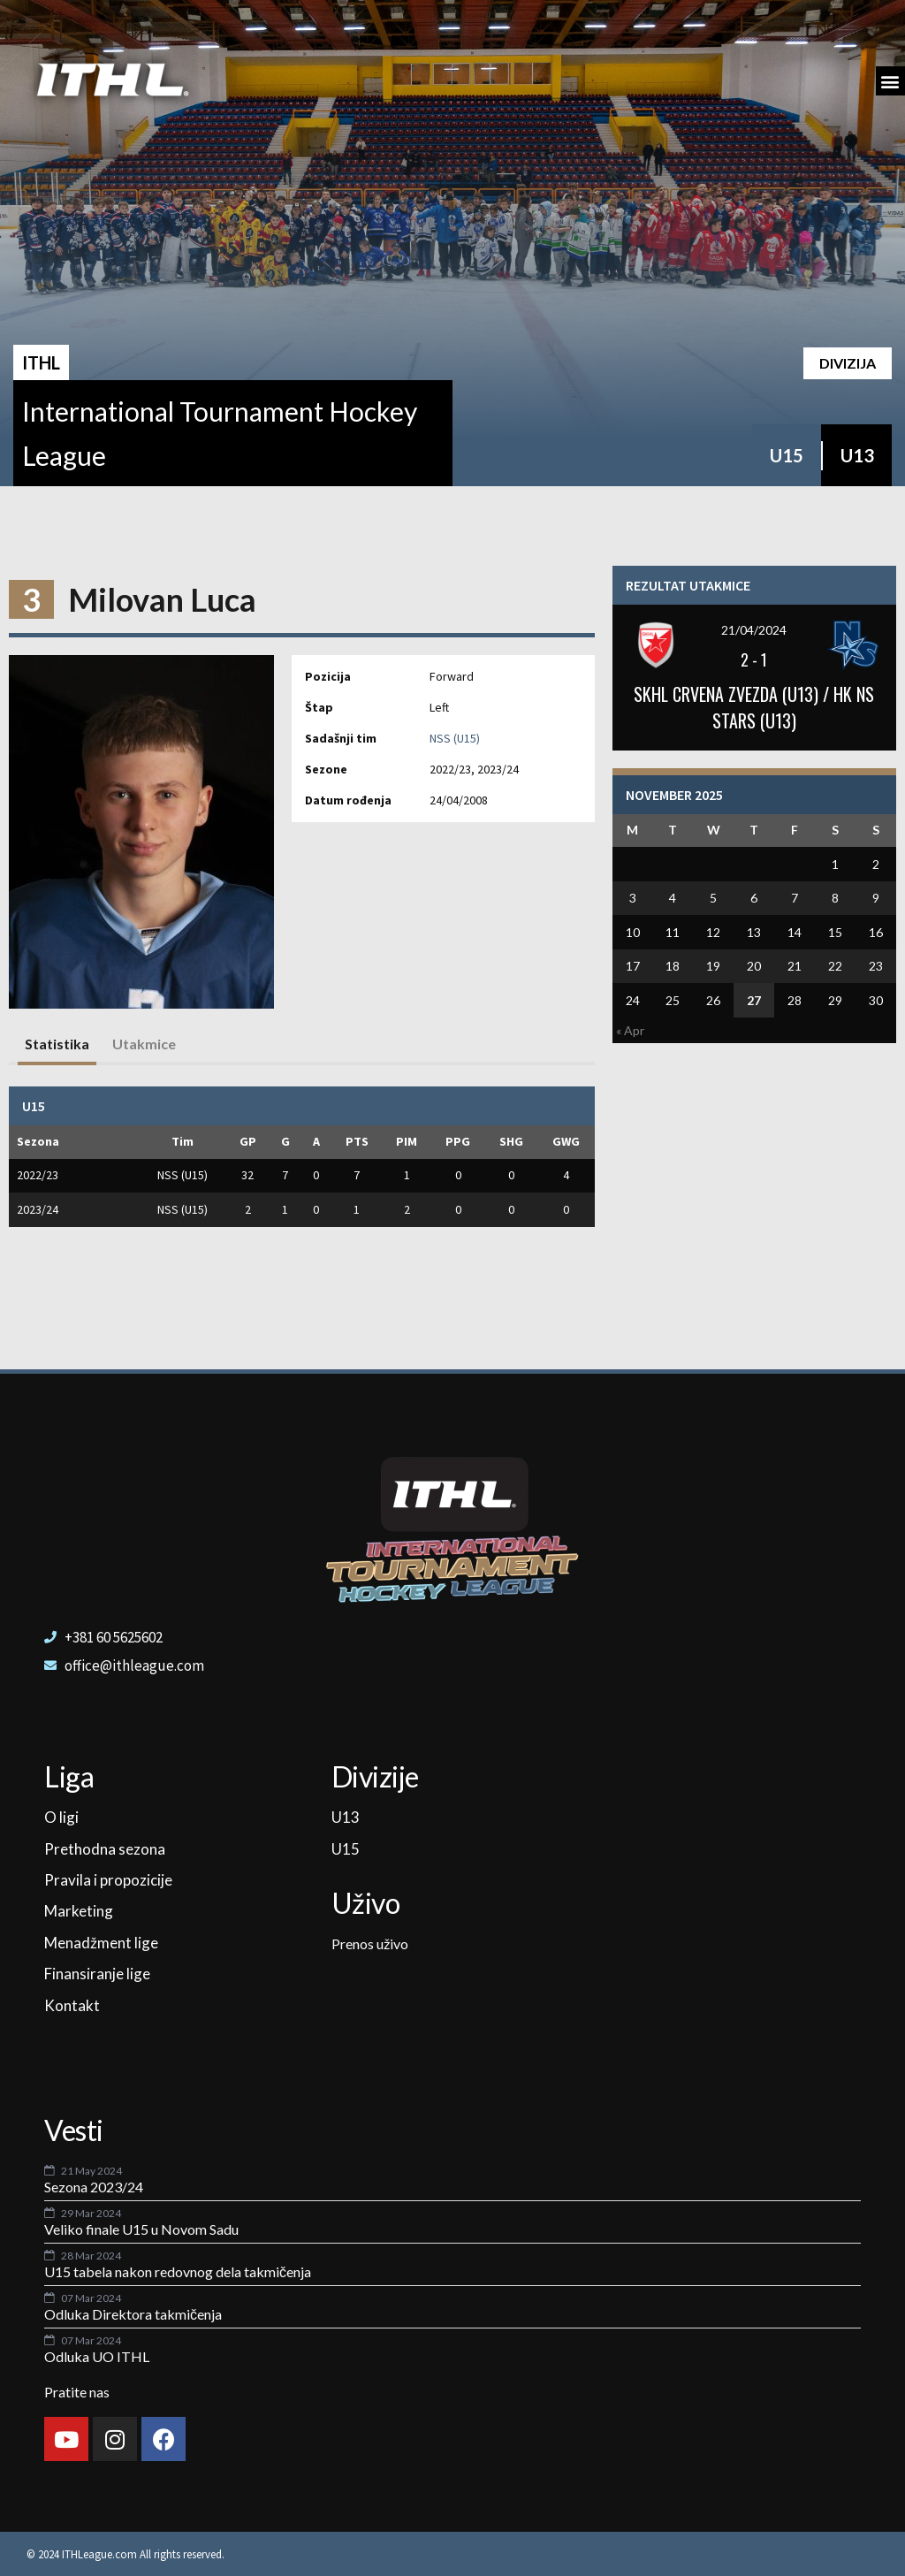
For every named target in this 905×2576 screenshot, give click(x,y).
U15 (786, 455)
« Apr (630, 1030)
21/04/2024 (754, 629)
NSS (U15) (455, 738)
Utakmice (144, 1043)
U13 (857, 455)
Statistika (57, 1043)
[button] (890, 80)
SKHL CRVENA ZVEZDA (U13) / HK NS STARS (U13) (754, 707)
